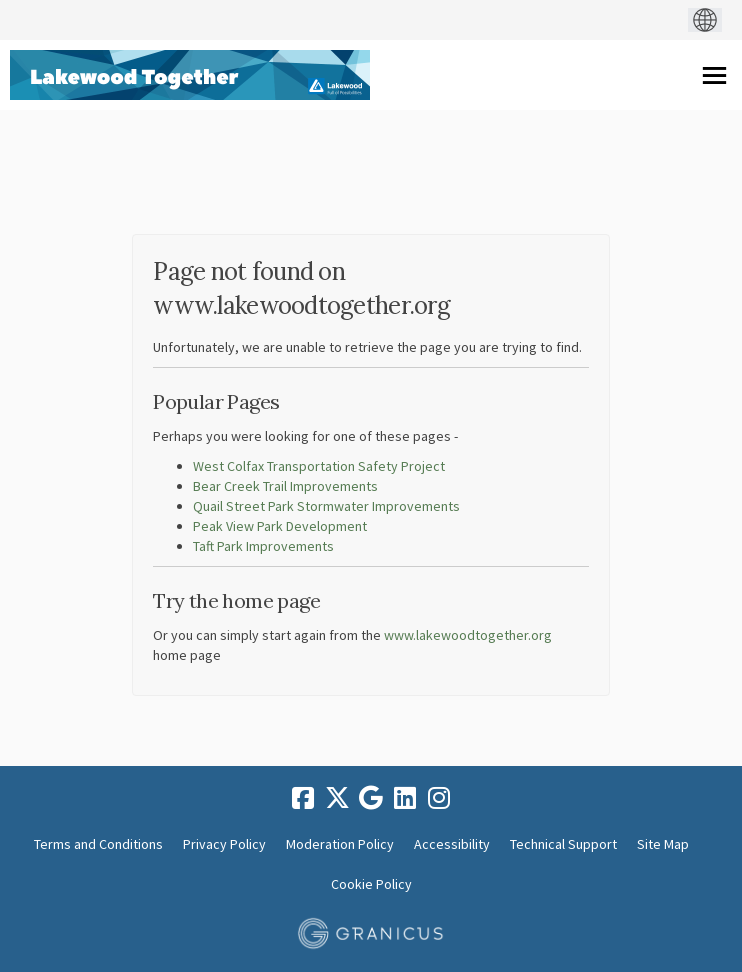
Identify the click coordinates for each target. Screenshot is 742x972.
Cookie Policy (371, 884)
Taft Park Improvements (263, 546)
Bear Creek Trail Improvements (285, 486)
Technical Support (563, 844)
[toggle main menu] (714, 75)
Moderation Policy (340, 844)
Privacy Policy (224, 844)
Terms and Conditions (98, 844)
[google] (371, 798)
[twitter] (337, 798)
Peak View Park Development (280, 526)
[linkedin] (405, 798)
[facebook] (303, 798)
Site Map (663, 844)
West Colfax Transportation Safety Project (319, 466)
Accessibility (452, 844)
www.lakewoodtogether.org (468, 635)
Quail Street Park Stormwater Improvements (326, 506)
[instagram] (439, 798)
